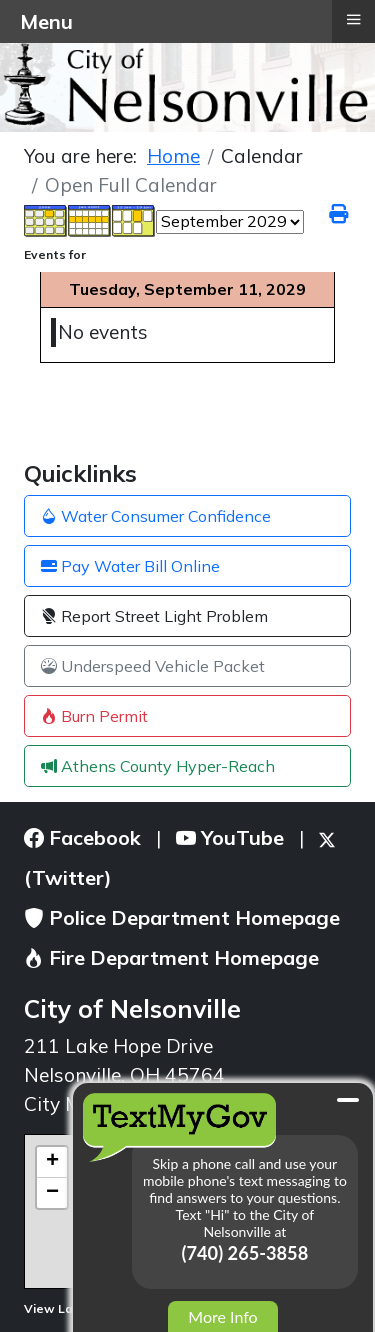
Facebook (82, 837)
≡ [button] (353, 19)
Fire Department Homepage (171, 957)
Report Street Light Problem (154, 616)
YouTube (230, 837)
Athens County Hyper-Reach (158, 766)
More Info (222, 1316)
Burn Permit (94, 716)
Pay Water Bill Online (130, 566)
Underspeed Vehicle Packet (153, 666)
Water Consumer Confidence (156, 516)
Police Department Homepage (182, 917)
